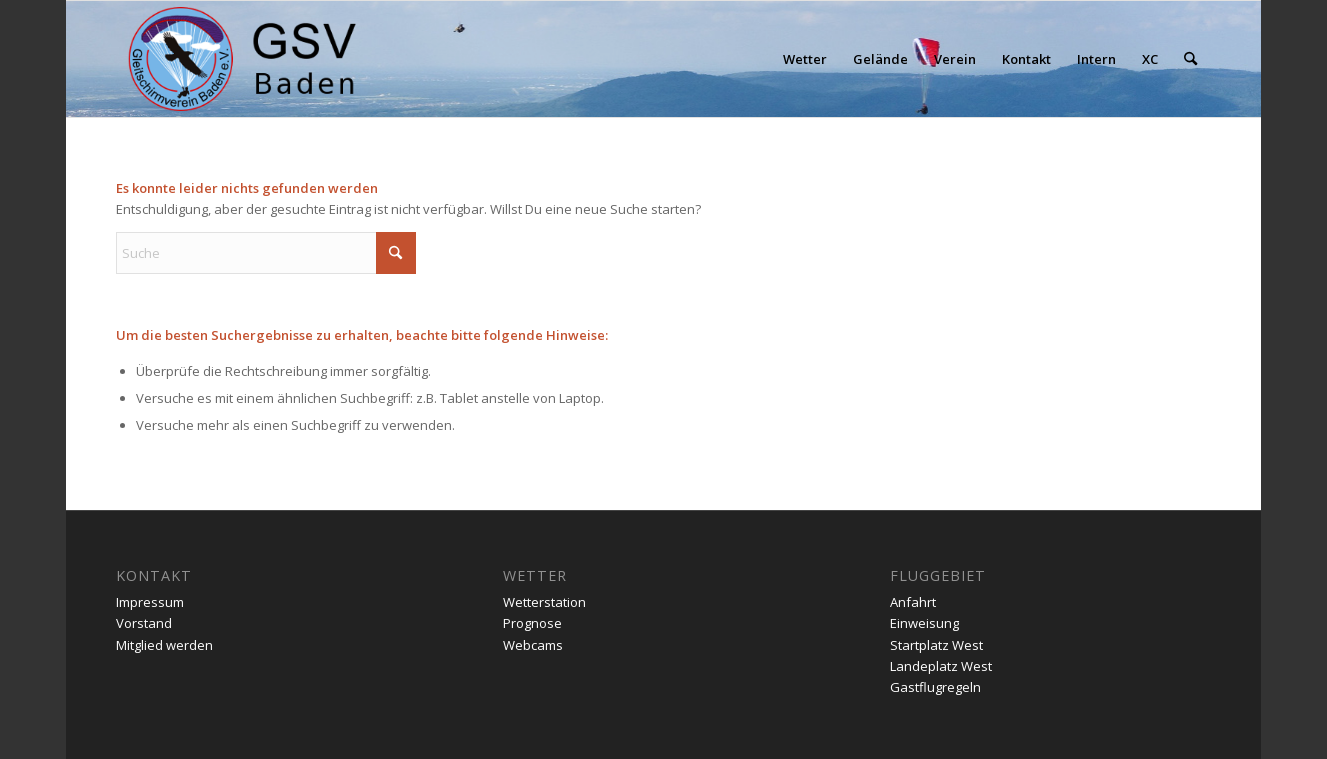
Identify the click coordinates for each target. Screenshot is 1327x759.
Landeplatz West (941, 666)
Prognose (532, 623)
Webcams (533, 645)
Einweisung (924, 623)
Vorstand (144, 623)
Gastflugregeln (935, 687)
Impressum (150, 602)
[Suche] (1190, 59)
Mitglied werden (164, 645)
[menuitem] (805, 59)
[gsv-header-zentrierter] (242, 59)
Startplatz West (936, 645)
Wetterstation (544, 602)
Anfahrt (913, 602)
